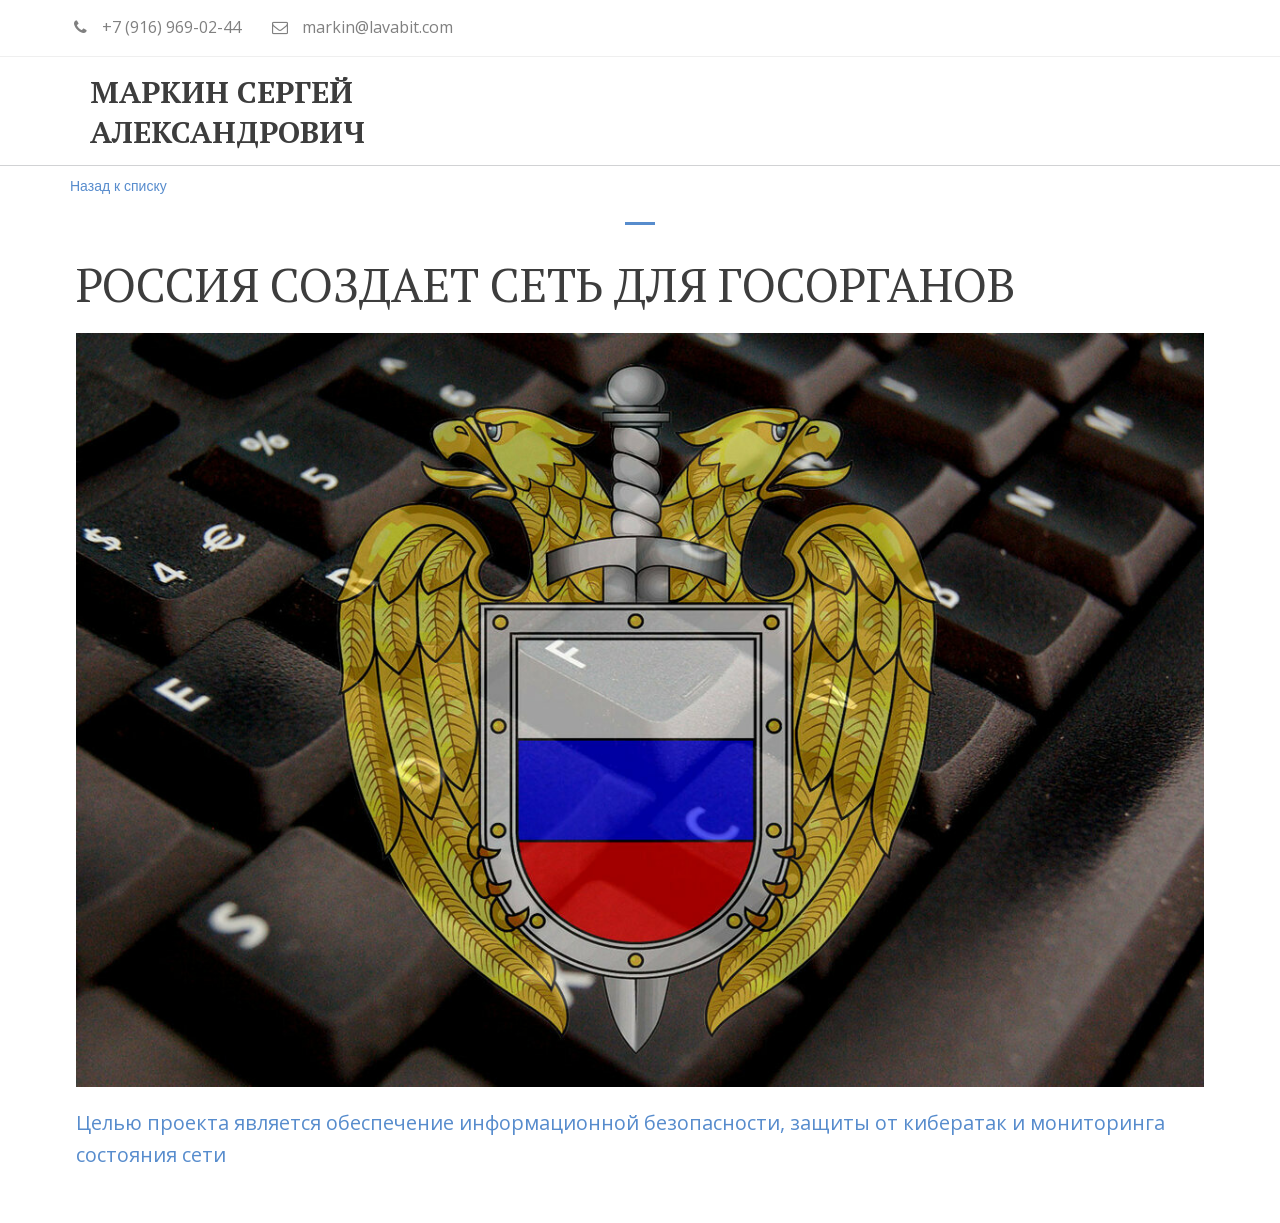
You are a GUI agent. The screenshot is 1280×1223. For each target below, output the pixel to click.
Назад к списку (118, 186)
